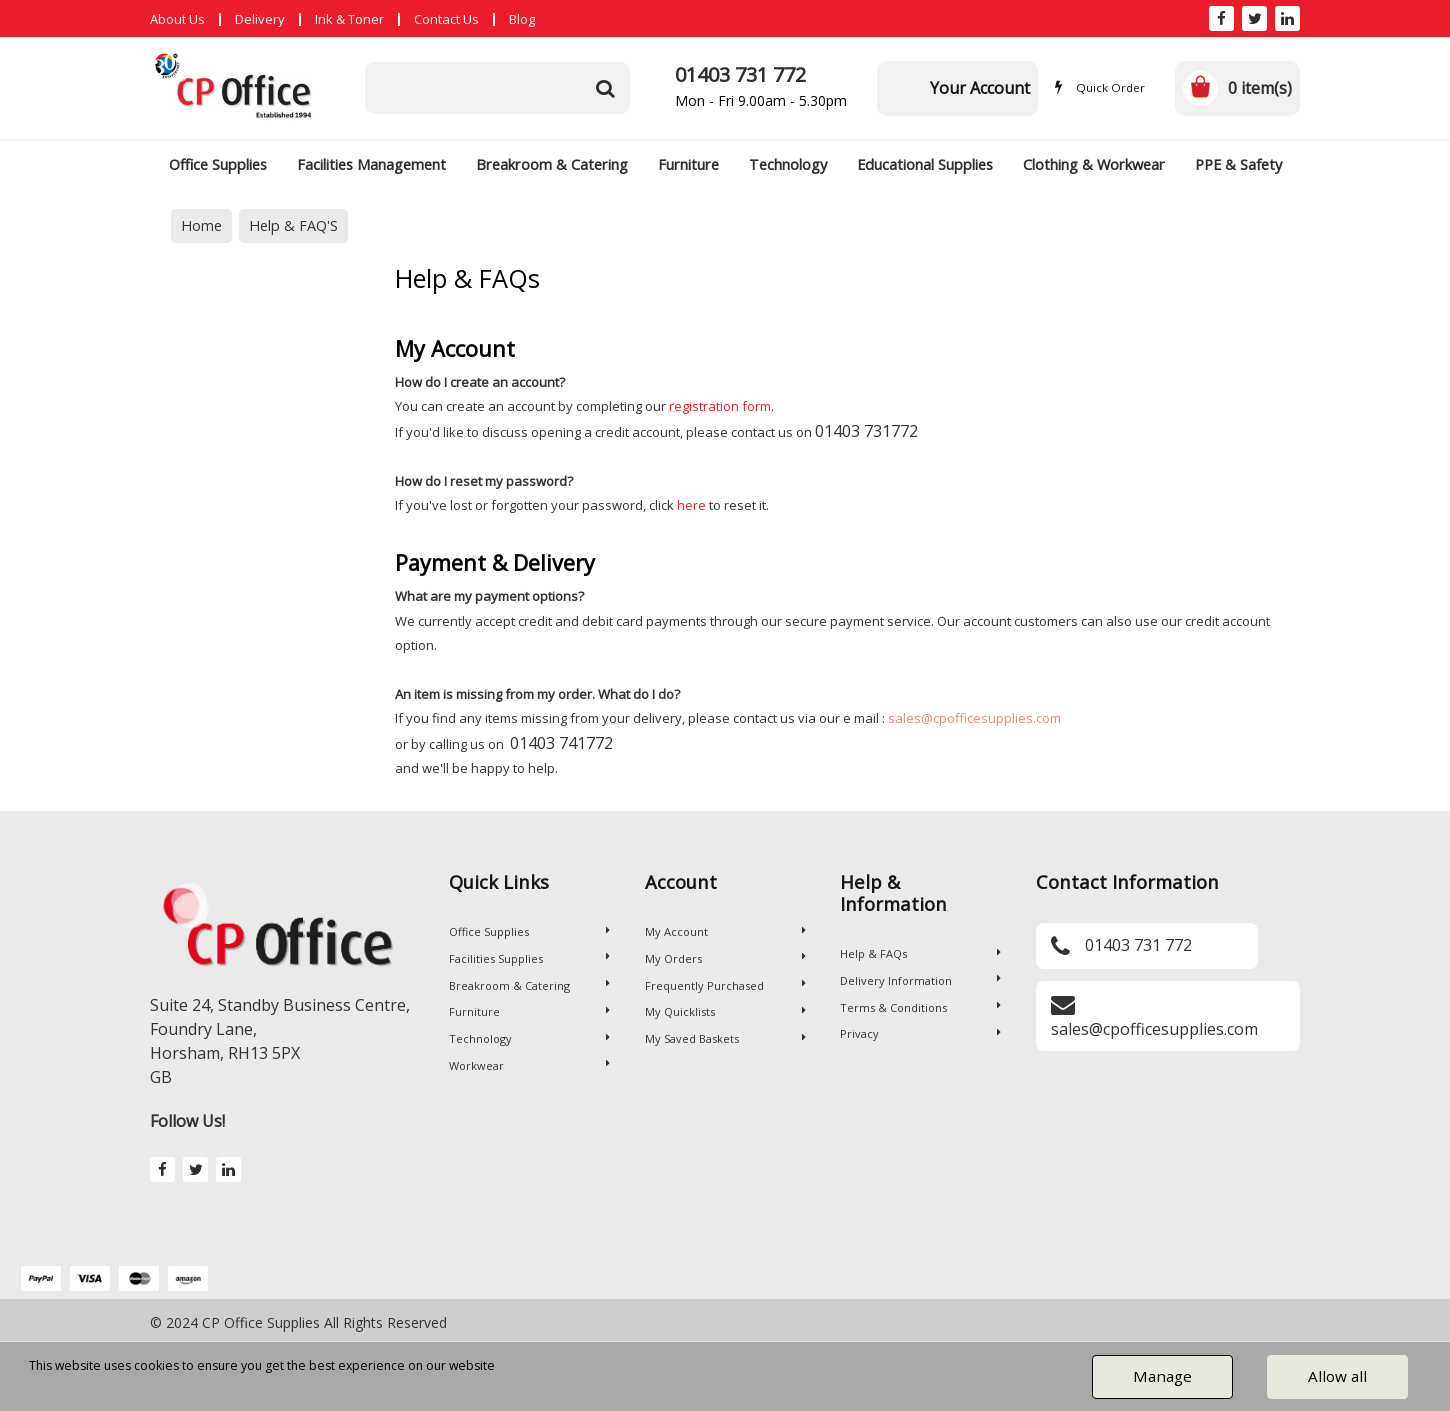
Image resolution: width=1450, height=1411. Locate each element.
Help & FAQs (920, 953)
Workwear (529, 1065)
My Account (725, 931)
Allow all (1337, 1376)
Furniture (688, 164)
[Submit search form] (605, 88)
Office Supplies (218, 164)
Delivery (260, 19)
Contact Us (446, 19)
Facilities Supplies (529, 958)
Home (201, 225)
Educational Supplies (925, 164)
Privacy (920, 1033)
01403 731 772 (740, 74)
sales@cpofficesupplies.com (974, 718)
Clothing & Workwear (1094, 164)
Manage (1162, 1376)
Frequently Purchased (725, 985)
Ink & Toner (349, 19)
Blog (522, 19)
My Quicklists (725, 1011)
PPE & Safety (1238, 164)
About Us (177, 19)
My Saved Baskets (725, 1038)
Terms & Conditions (920, 1007)
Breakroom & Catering (552, 164)
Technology (788, 164)
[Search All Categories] (497, 88)
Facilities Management (371, 164)
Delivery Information (920, 980)
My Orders (725, 958)
